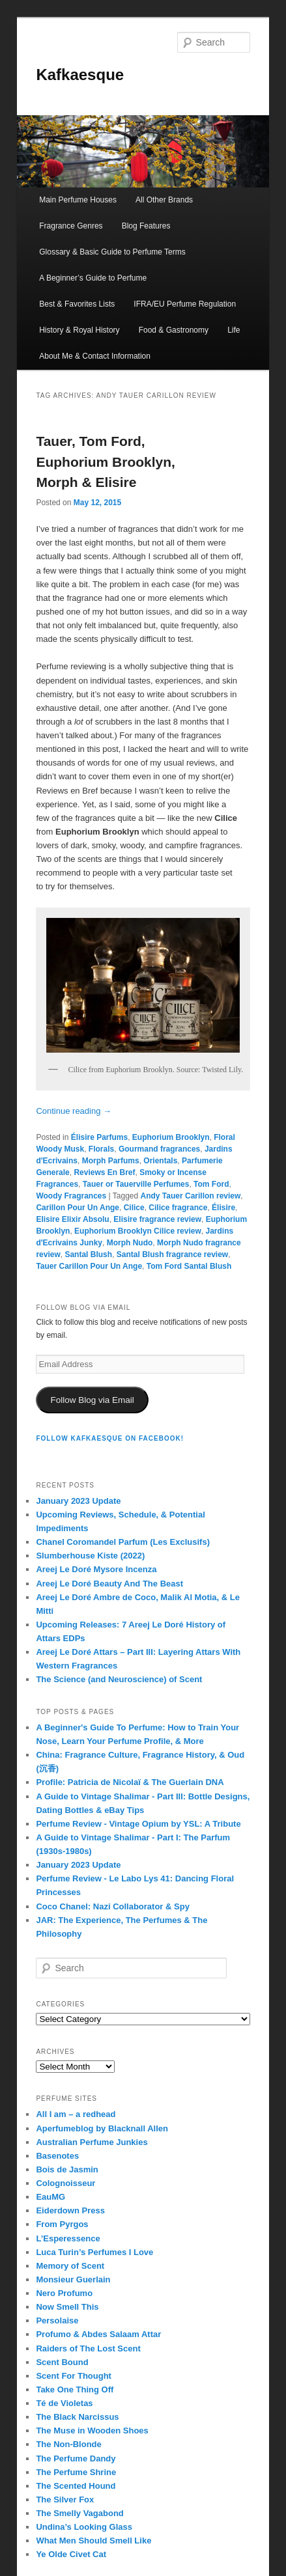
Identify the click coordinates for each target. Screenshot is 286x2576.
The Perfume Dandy (75, 2458)
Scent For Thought (73, 2376)
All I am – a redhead (75, 2114)
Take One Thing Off (74, 2389)
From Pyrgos (62, 2224)
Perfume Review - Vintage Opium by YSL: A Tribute (138, 1824)
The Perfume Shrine (76, 2472)
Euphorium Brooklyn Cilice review (137, 1231)
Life (233, 330)
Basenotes (57, 2156)
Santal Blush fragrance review (172, 1254)
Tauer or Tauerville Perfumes (136, 1184)
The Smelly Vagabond (79, 2513)
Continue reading (73, 1111)
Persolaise (57, 2320)
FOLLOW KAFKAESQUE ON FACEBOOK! (110, 1438)
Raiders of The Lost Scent (88, 2348)
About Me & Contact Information (94, 356)
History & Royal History (79, 330)
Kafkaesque (80, 74)
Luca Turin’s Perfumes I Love (94, 2252)
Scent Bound (62, 2362)
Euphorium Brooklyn (171, 1137)
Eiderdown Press (70, 2210)
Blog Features (146, 225)
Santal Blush (88, 1254)
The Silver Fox (65, 2499)
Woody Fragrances (71, 1195)
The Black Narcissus (77, 2417)
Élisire (223, 1207)
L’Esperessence (68, 2238)
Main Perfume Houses (78, 199)
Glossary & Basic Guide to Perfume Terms (112, 251)
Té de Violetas (64, 2403)
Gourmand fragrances (159, 1149)
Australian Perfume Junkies (91, 2142)
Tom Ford (211, 1184)
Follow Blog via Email (92, 1400)
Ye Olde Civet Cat (71, 2554)
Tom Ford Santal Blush (189, 1266)
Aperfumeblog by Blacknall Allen (102, 2128)
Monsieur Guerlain (73, 2279)
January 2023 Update (78, 1501)
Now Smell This (67, 2307)
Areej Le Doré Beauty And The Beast (109, 1583)
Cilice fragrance (178, 1207)
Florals (101, 1149)
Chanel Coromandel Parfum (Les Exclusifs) (123, 1542)
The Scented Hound (75, 2486)
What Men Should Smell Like (93, 2540)
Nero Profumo (64, 2293)
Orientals (160, 1160)
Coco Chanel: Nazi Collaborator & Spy (112, 1906)
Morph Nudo (130, 1242)
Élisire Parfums (99, 1137)
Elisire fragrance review (157, 1219)
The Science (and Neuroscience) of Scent (119, 1679)
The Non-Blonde (68, 2444)
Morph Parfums (110, 1160)
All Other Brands (164, 199)
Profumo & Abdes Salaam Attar (98, 2334)
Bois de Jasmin (67, 2169)
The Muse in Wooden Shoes (92, 2430)
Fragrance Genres (70, 225)
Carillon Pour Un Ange (77, 1207)
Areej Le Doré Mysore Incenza (96, 1569)
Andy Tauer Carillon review (191, 1195)
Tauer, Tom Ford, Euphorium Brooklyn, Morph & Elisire (105, 462)
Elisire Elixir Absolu (72, 1219)
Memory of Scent (70, 2266)
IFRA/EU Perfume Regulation (185, 304)
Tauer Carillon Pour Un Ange (89, 1266)
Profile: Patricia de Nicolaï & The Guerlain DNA (129, 1782)
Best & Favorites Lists (77, 304)
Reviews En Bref (104, 1172)
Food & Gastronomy (173, 330)
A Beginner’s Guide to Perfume (93, 278)
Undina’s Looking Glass (84, 2527)
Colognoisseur (65, 2183)
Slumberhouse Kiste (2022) (90, 1555)
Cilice (134, 1207)
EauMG (50, 2197)
